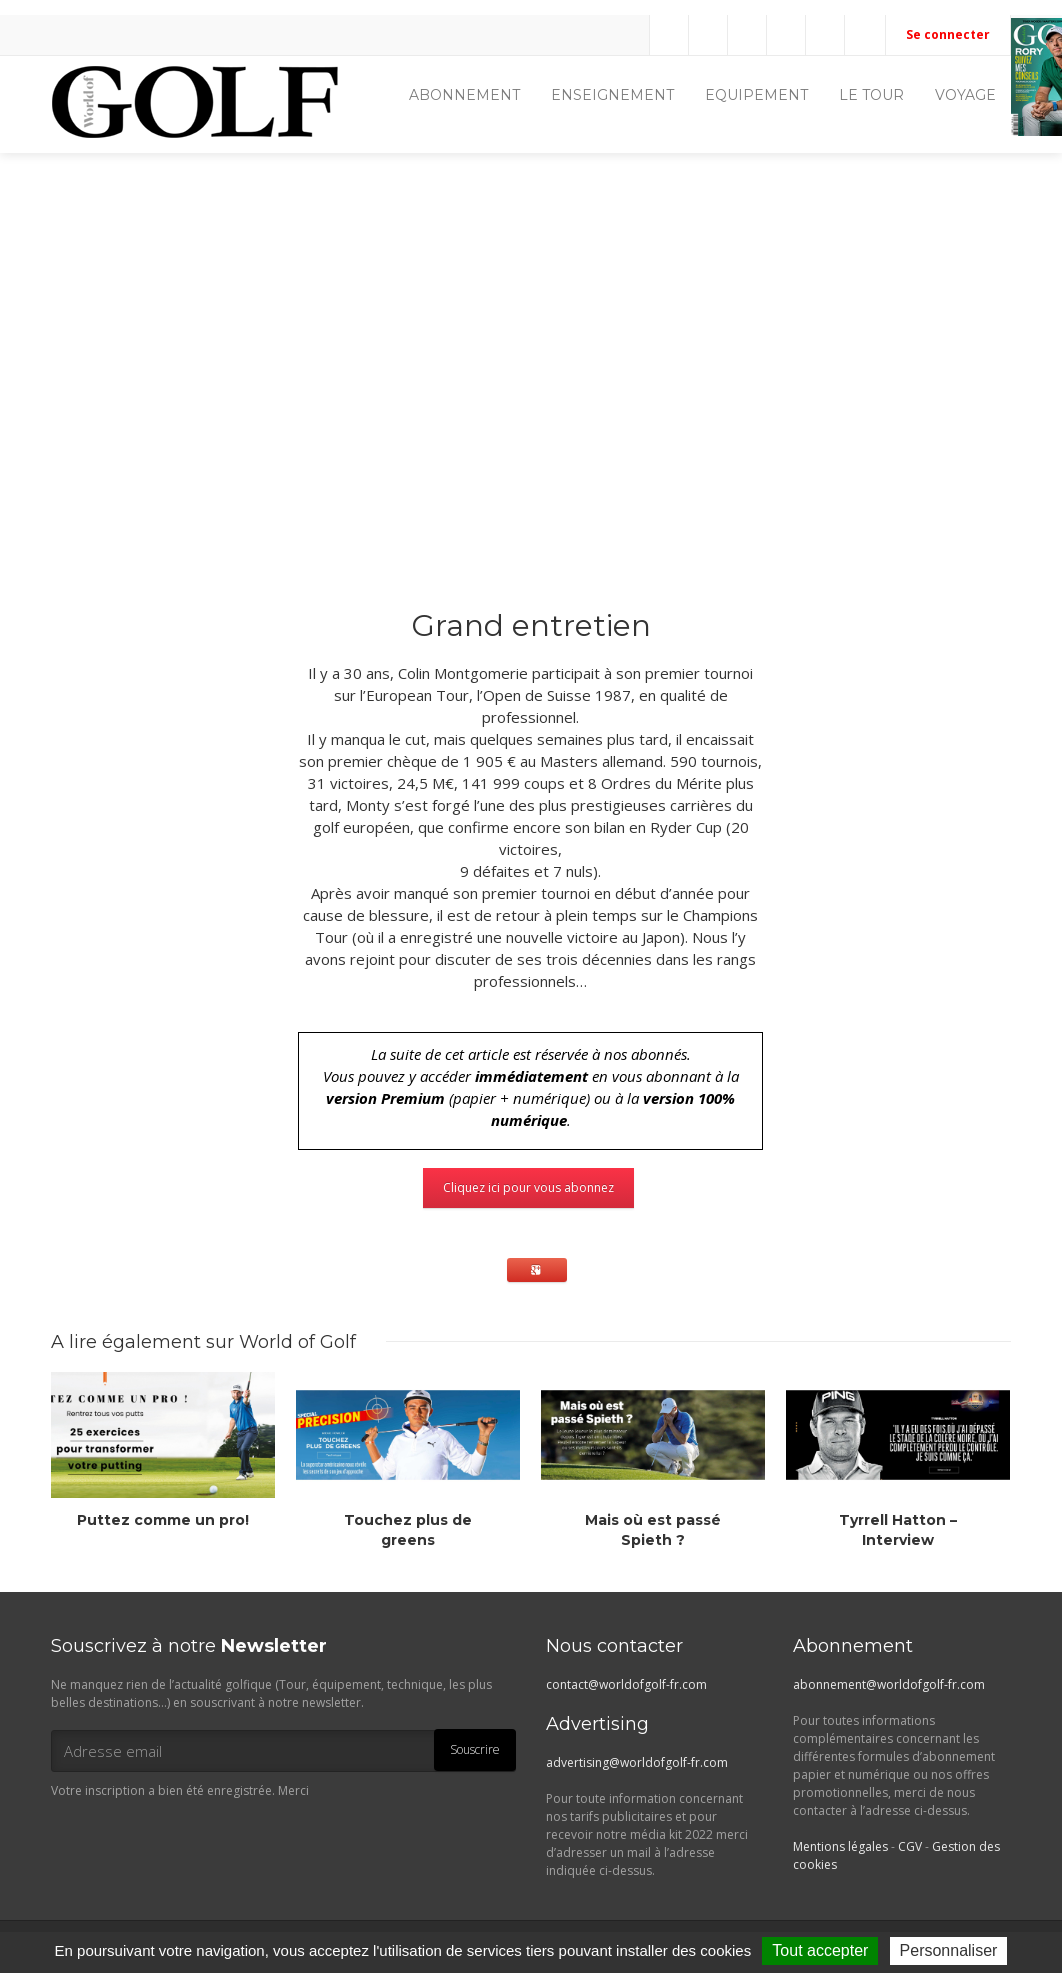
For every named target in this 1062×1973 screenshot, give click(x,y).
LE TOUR (871, 95)
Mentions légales (840, 1846)
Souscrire (475, 1749)
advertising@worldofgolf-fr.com (637, 1762)
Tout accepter (820, 1950)
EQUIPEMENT (756, 95)
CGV (910, 1846)
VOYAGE (965, 95)
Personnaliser (949, 1950)
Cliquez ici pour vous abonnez (528, 1187)
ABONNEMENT (464, 95)
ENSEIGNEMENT (612, 95)
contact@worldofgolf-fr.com (626, 1684)
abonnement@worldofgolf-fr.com (889, 1684)
